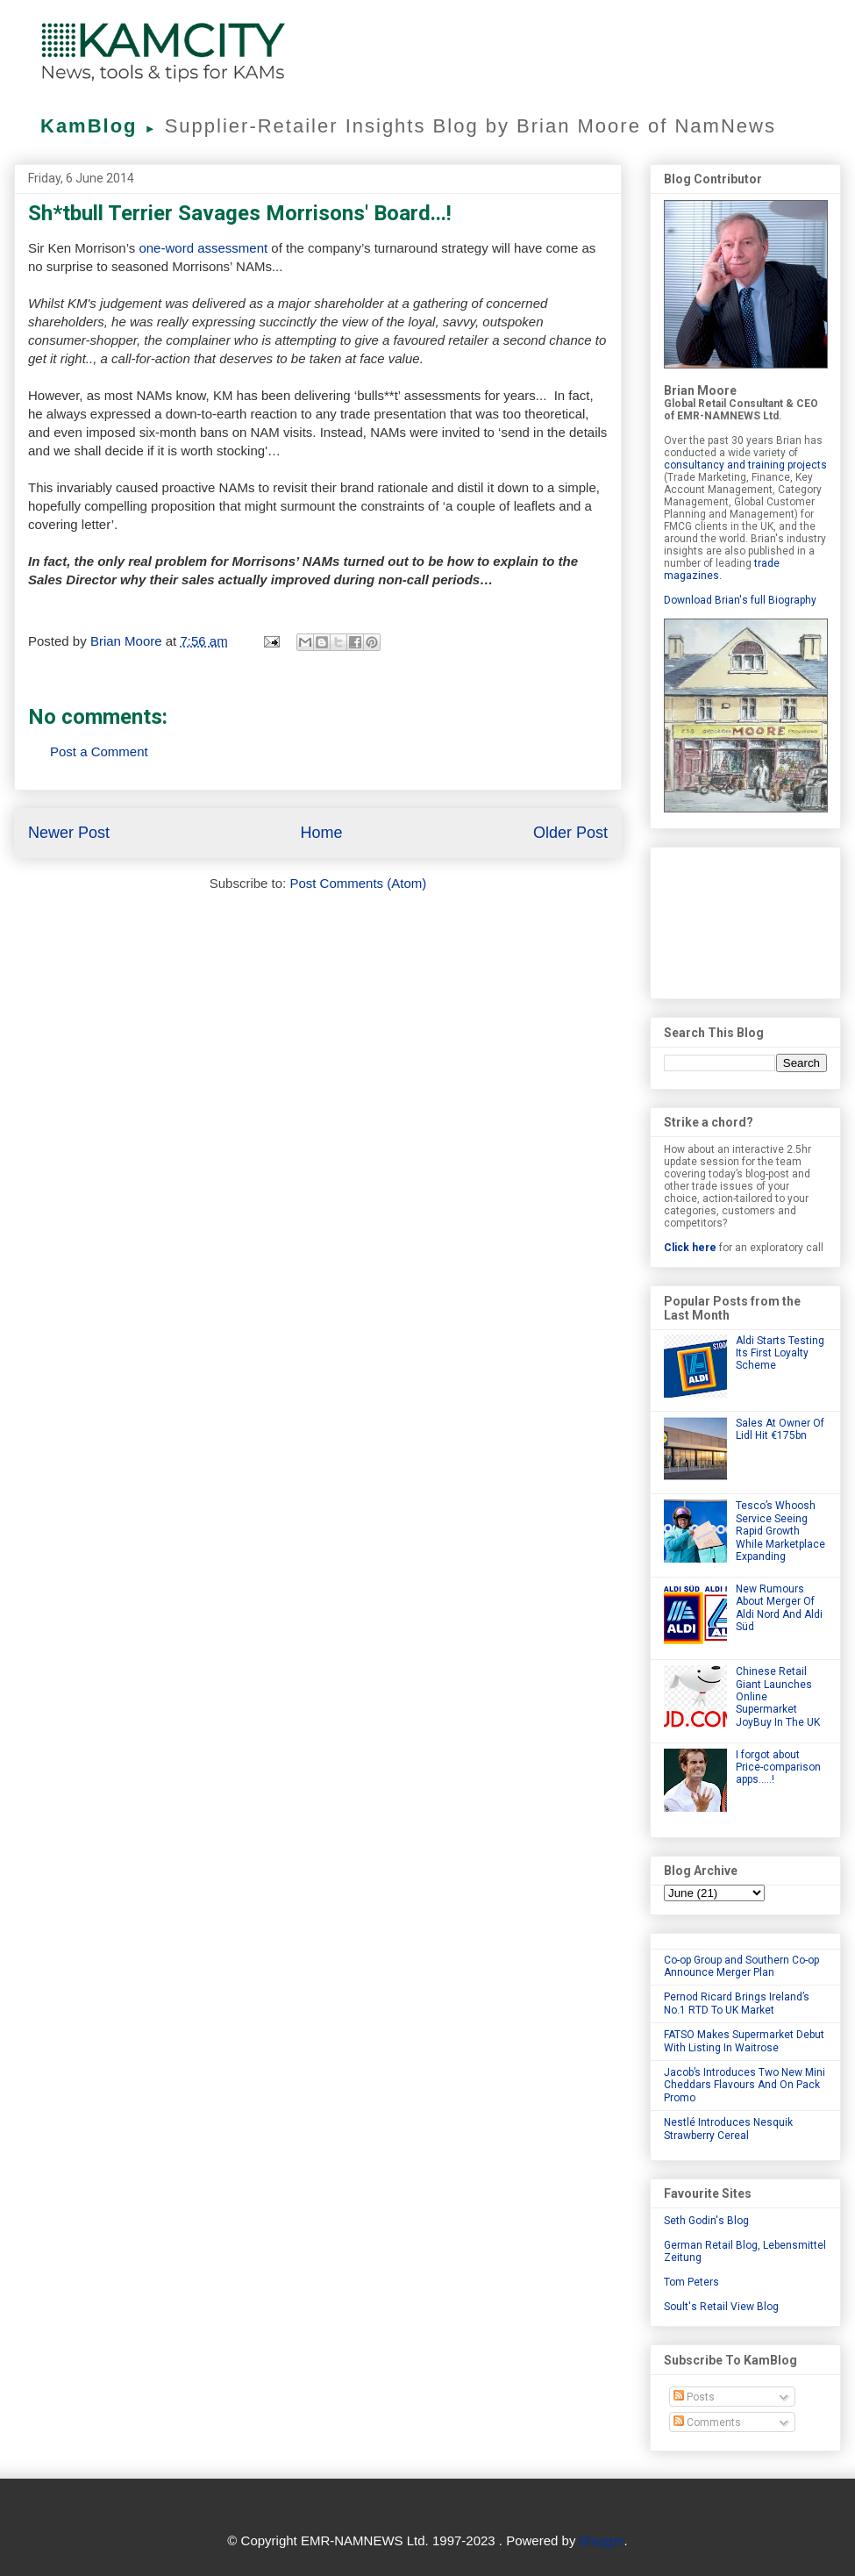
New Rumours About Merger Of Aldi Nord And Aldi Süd (779, 1608)
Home (321, 832)
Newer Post (69, 832)
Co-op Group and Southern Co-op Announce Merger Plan (741, 1966)
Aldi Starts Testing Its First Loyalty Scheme (780, 1353)
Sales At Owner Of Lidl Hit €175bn (780, 1429)
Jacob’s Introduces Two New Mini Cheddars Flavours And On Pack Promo (744, 2085)
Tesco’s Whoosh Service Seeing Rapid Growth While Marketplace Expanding (780, 1531)
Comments (707, 2422)
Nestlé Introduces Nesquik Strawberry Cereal (728, 2128)
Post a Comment (99, 751)
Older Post (570, 832)
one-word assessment (205, 247)
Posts (694, 2397)
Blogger (602, 2540)
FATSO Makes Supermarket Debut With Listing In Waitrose (744, 2041)
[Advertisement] (745, 919)
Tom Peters (691, 2282)
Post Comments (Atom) (357, 883)
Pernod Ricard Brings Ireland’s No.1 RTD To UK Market (736, 2003)
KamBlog (102, 126)
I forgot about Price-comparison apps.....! (778, 1767)
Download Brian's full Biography (740, 600)
